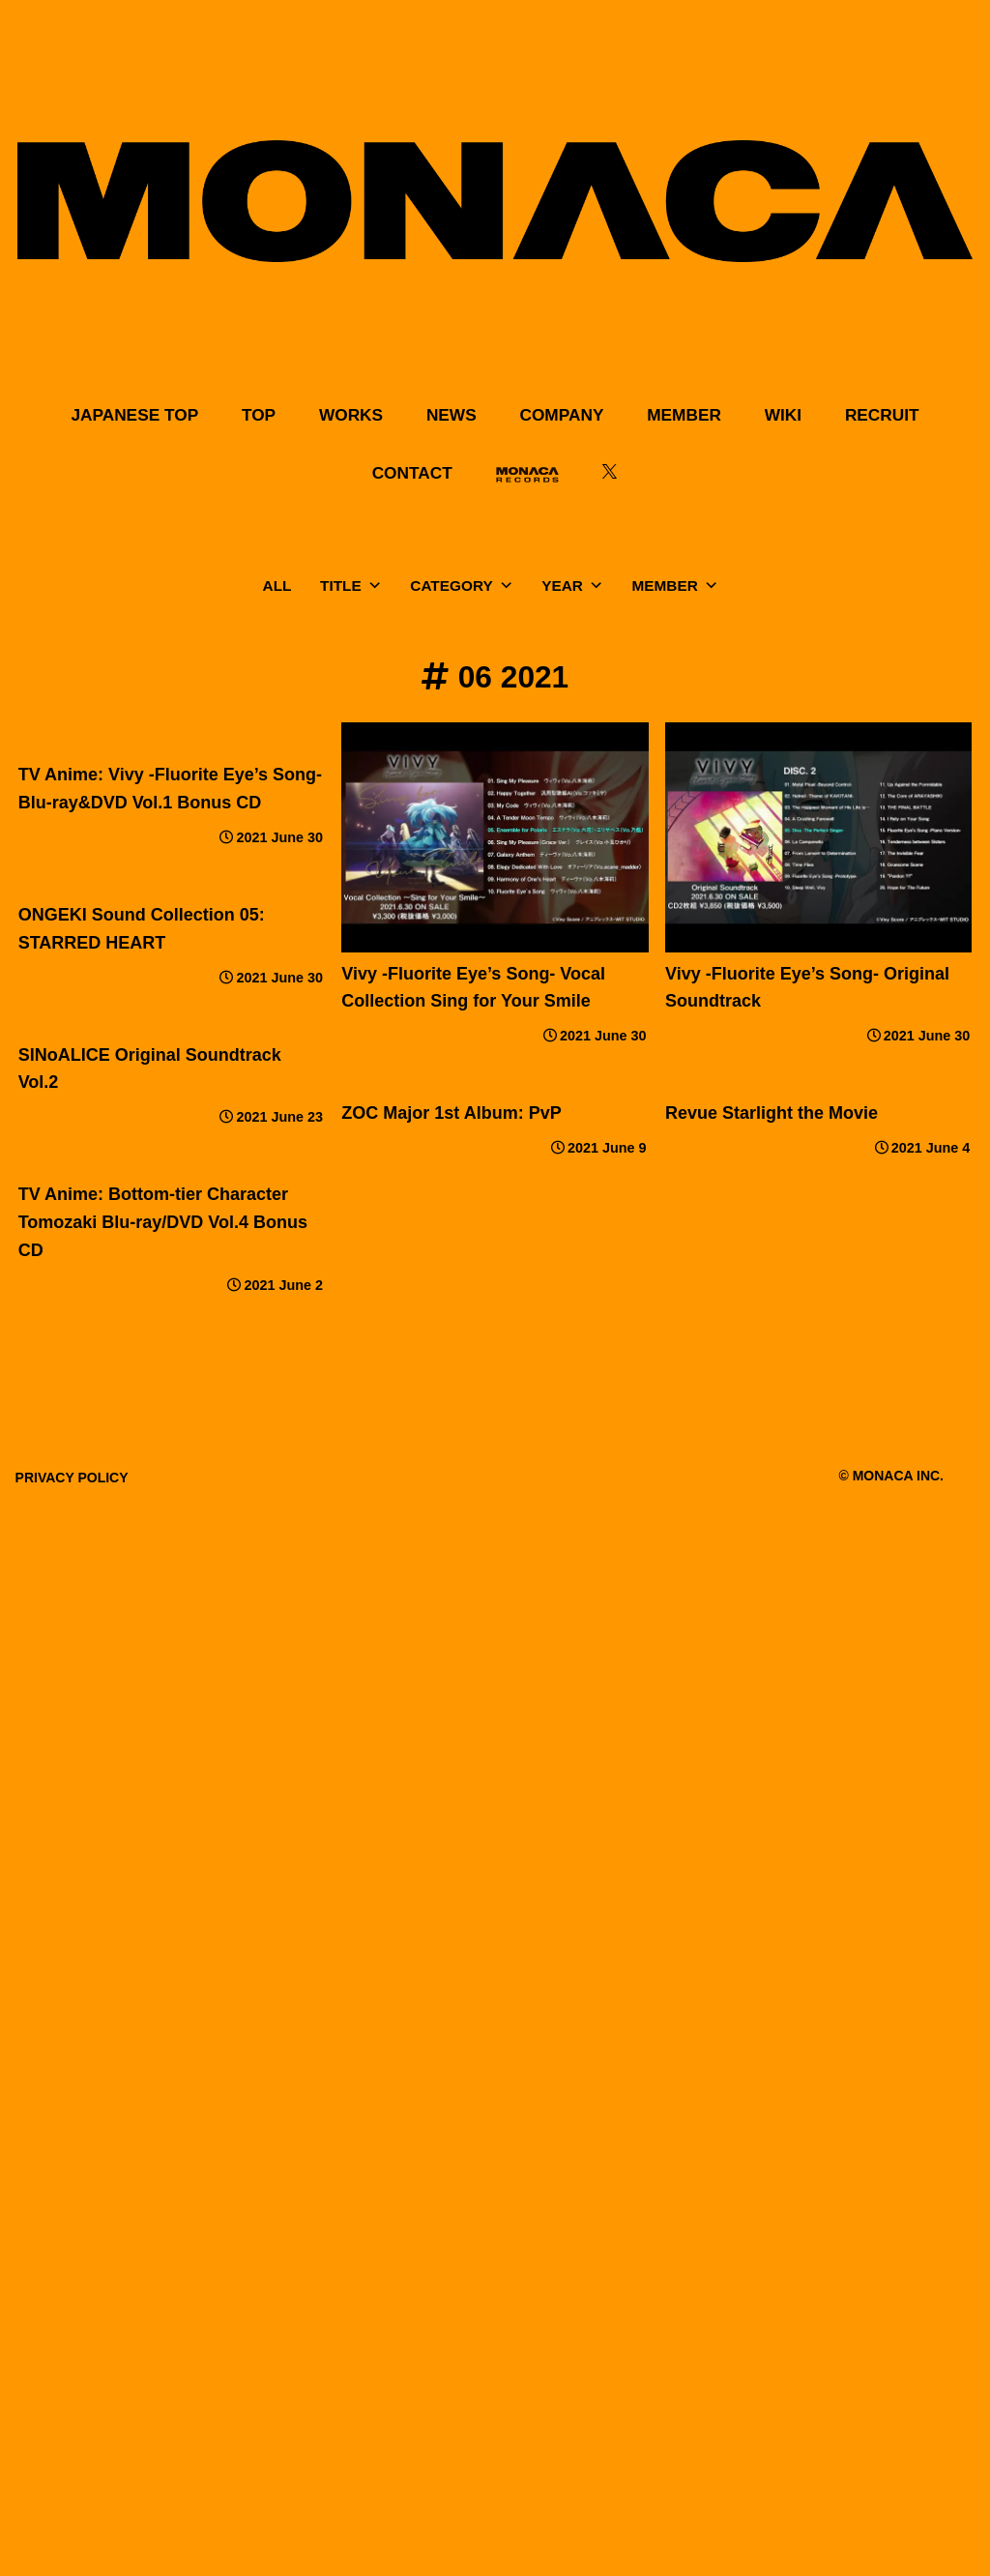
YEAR (572, 586)
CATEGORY (461, 586)
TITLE (351, 586)
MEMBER (675, 586)
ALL (277, 585)
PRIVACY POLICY (72, 1477)
